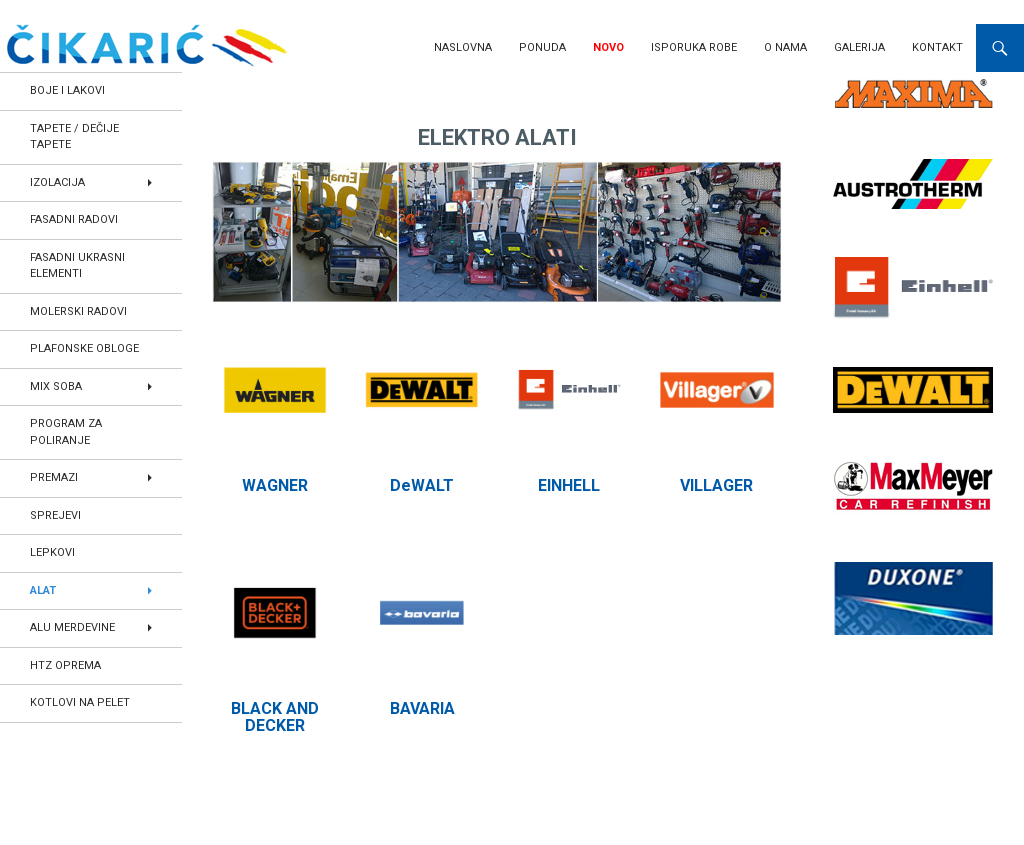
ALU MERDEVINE (72, 627)
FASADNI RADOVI (74, 219)
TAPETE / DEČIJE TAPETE (74, 137)
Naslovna (463, 47)
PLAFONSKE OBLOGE (84, 348)
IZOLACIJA (57, 182)
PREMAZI (54, 477)
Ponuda (542, 47)
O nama (785, 47)
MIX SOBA (56, 386)
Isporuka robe (694, 47)
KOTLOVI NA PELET (80, 702)
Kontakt (937, 47)
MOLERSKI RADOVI (78, 311)
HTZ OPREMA (65, 665)
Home (232, 95)
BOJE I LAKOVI (67, 90)
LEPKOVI (52, 552)
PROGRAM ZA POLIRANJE (66, 432)
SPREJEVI (55, 515)
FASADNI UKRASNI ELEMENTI (77, 266)
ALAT (43, 590)
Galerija (859, 47)
